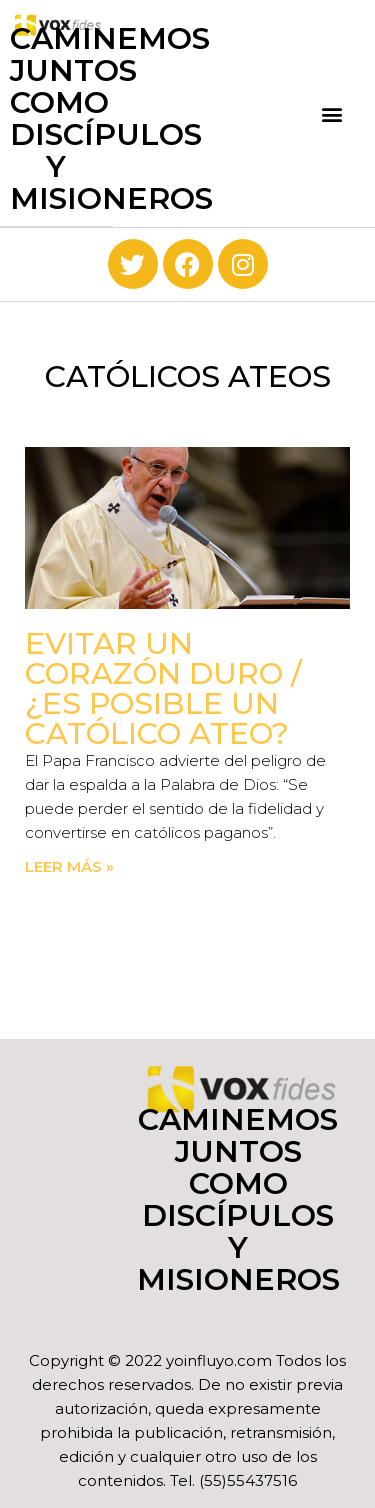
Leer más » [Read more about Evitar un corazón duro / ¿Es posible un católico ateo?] (69, 866)
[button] (332, 113)
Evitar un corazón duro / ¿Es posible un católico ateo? (163, 688)
